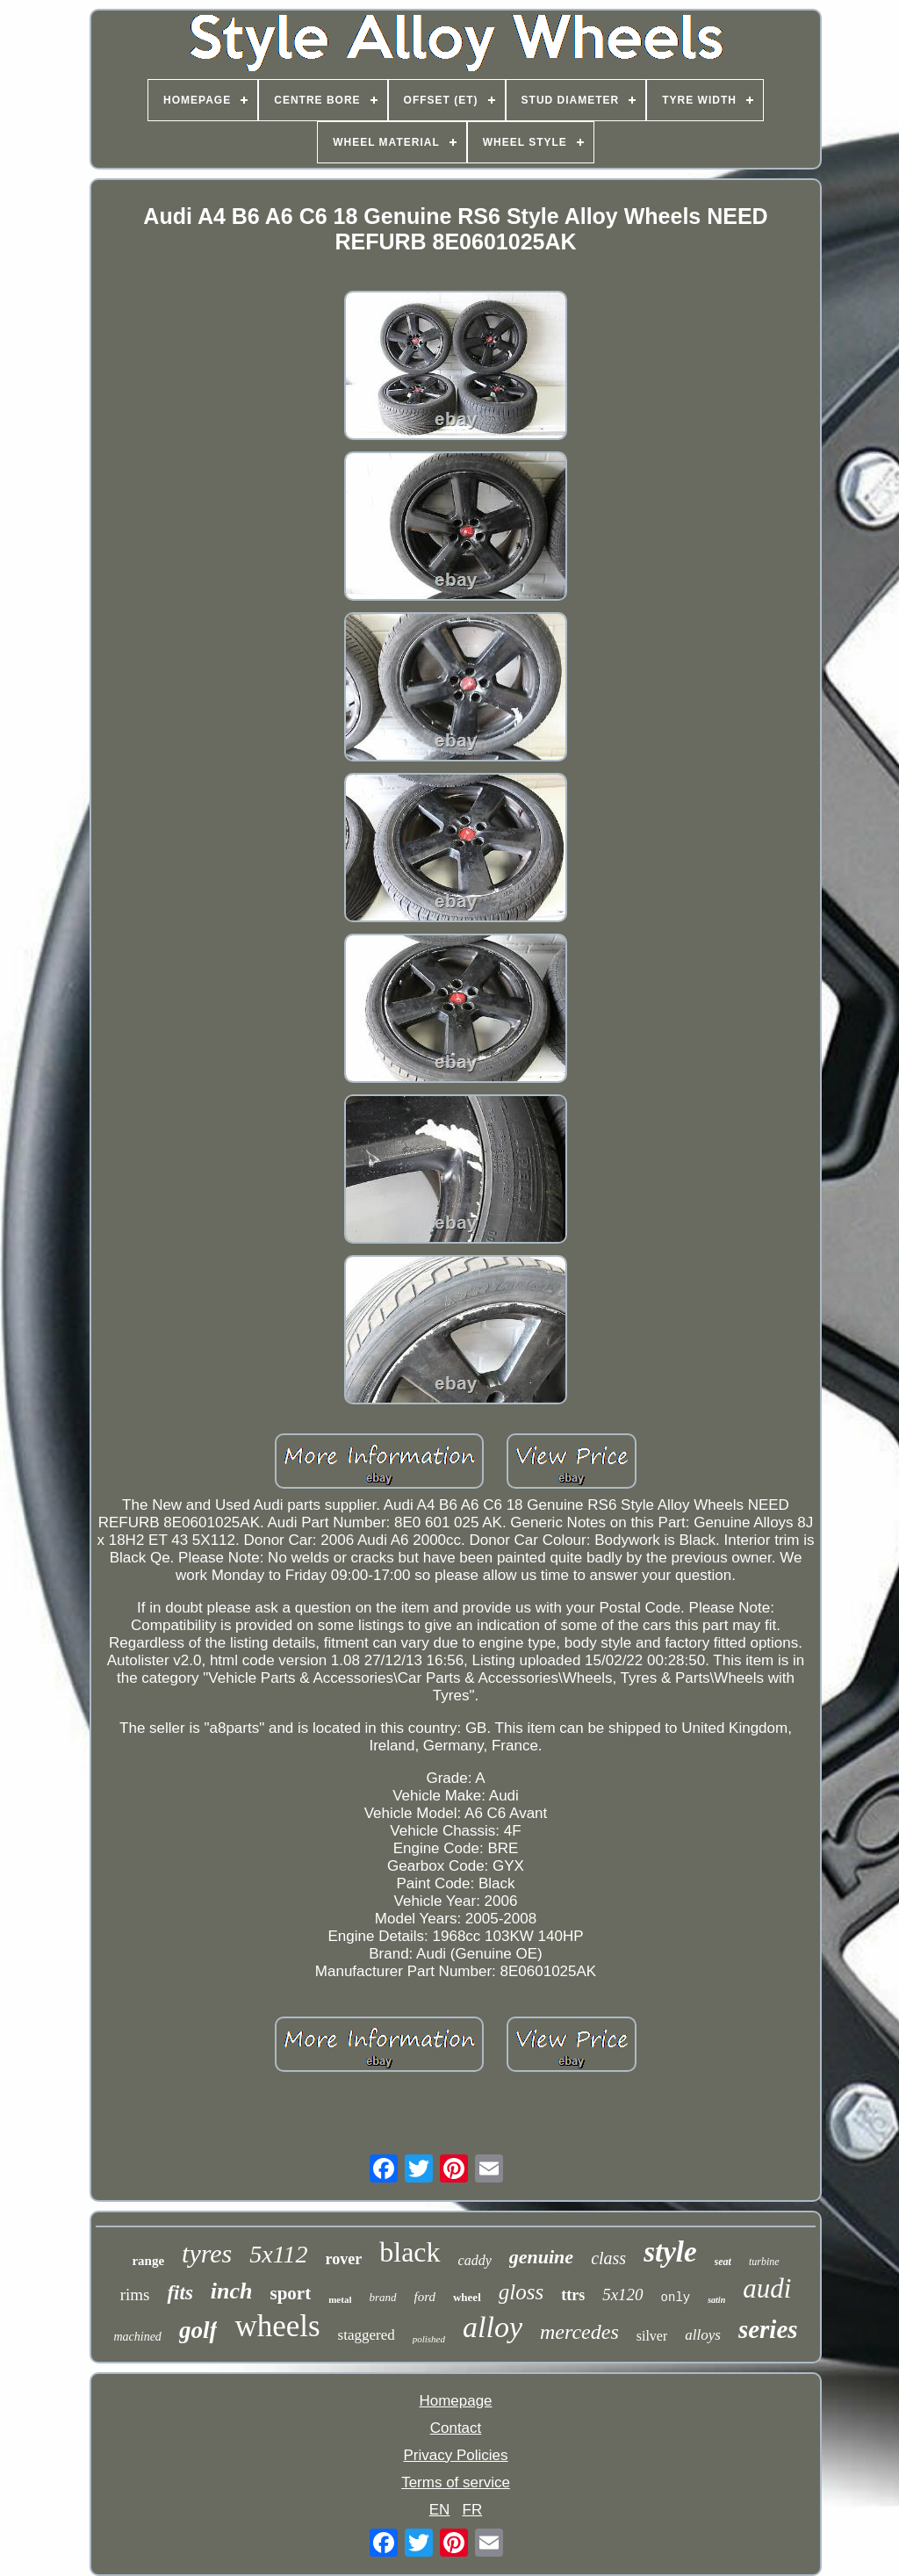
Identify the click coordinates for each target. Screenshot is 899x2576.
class (608, 2258)
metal (339, 2299)
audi (767, 2288)
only (676, 2298)
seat (723, 2261)
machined (137, 2336)
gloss (521, 2292)
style (670, 2252)
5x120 (622, 2294)
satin (716, 2300)
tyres (207, 2253)
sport (291, 2293)
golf (198, 2330)
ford (424, 2297)
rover (344, 2259)
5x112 (278, 2254)
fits (179, 2293)
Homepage (455, 2400)
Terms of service (455, 2482)
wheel (467, 2297)
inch (232, 2291)
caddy (475, 2260)
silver (652, 2335)
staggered (366, 2335)
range (148, 2261)
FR (473, 2509)
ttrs (573, 2295)
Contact (456, 2428)
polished (429, 2339)
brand (382, 2297)
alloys (703, 2335)
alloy (492, 2327)
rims (135, 2294)
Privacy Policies (455, 2455)
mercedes (579, 2331)
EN (439, 2509)
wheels (277, 2326)
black (409, 2252)
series (768, 2329)
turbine (764, 2261)
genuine (541, 2257)
